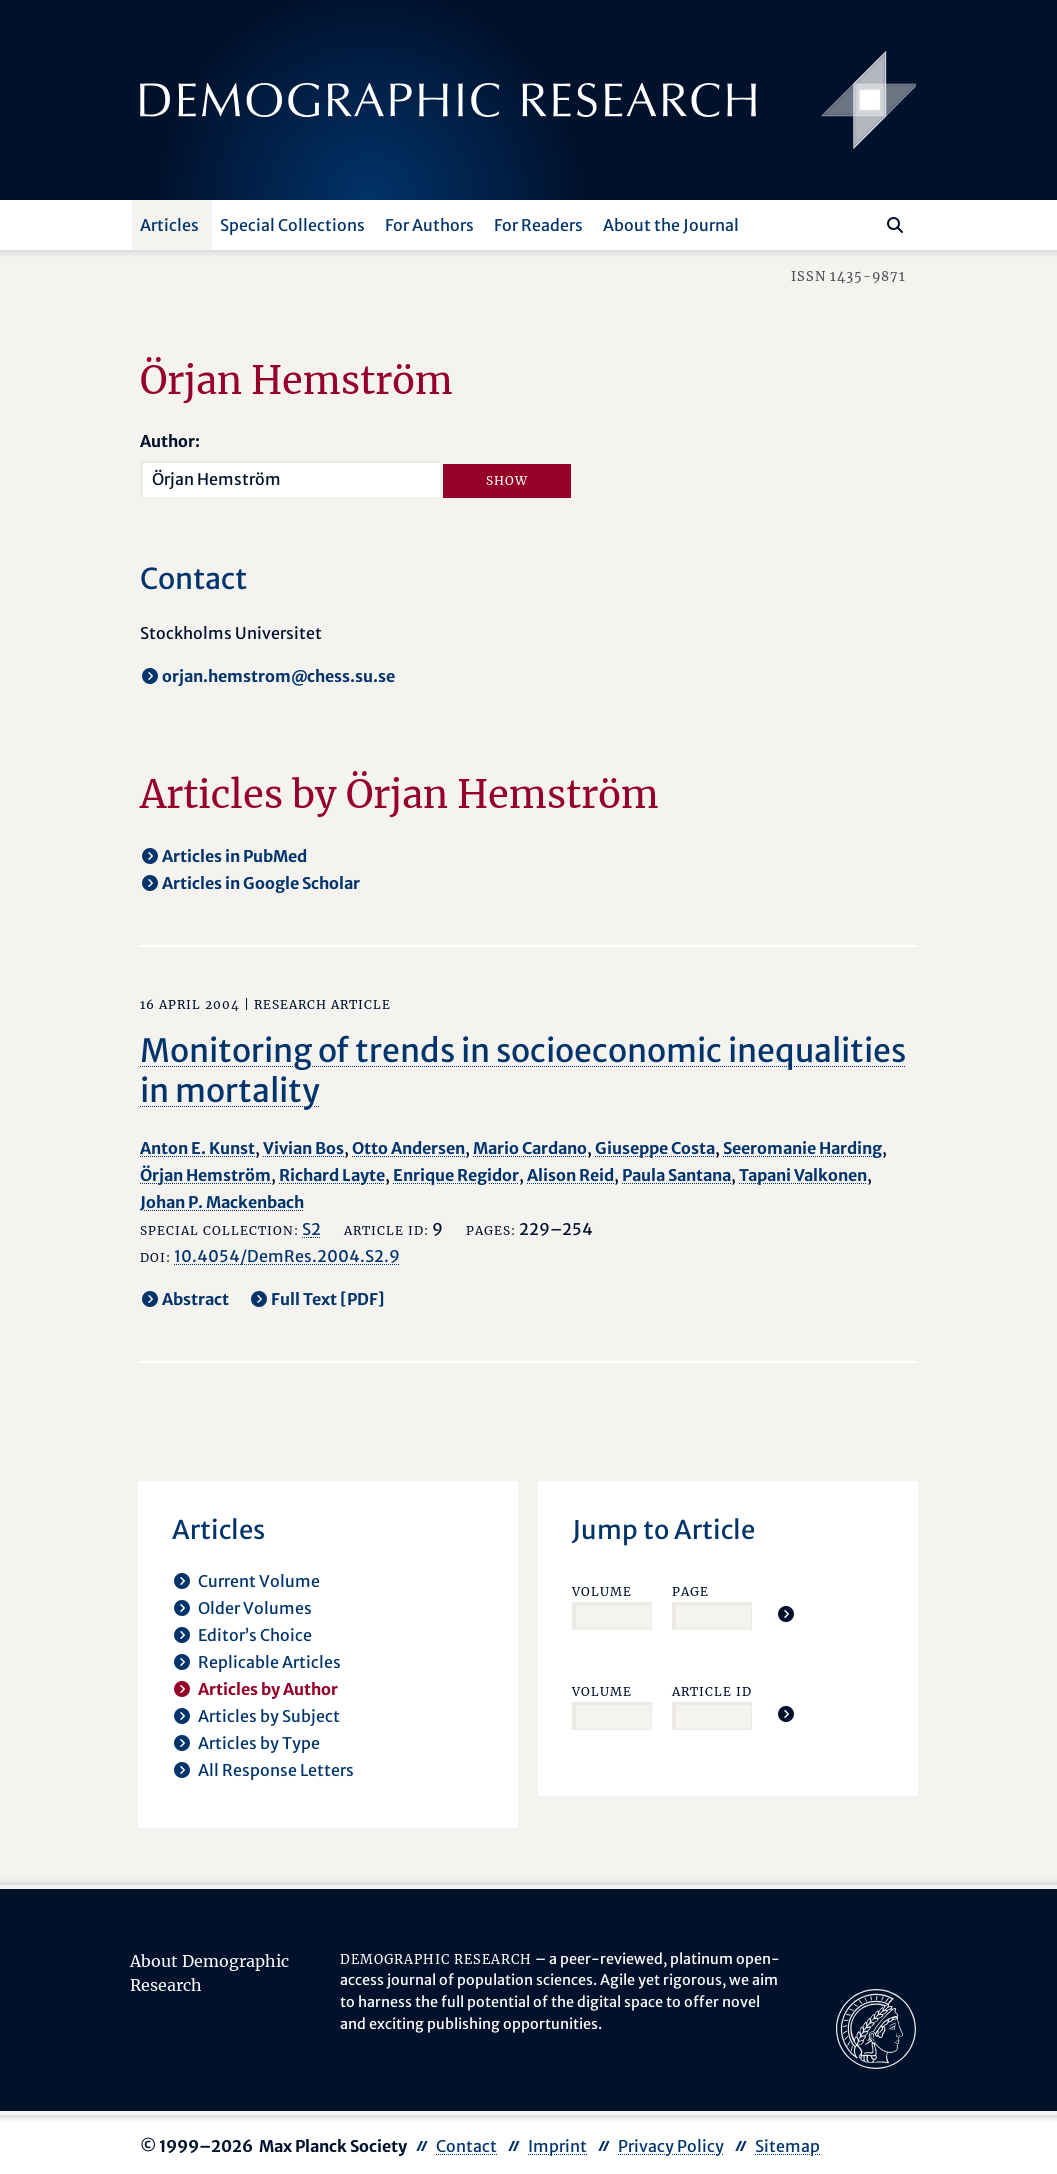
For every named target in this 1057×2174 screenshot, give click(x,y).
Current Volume (259, 1581)
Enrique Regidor (456, 1175)
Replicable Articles (269, 1662)
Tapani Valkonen (803, 1175)
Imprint (557, 2146)
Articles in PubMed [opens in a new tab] (234, 856)
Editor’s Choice (255, 1635)
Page (690, 1591)
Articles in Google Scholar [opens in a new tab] (261, 883)
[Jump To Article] (786, 1614)
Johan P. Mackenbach (222, 1202)
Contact (466, 2146)
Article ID (712, 1691)
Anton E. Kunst (197, 1148)
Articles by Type (259, 1743)
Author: (170, 441)
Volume (602, 1591)
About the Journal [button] (671, 225)
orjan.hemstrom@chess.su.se (278, 676)
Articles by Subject (269, 1716)
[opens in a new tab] (876, 2027)
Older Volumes (255, 1608)
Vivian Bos (303, 1148)
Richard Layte (332, 1175)
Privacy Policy (671, 2146)
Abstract (195, 1299)
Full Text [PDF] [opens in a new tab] (328, 1299)
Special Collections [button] (292, 225)
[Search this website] (865, 223)
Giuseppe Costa (655, 1148)
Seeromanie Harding (802, 1148)
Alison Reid (570, 1175)
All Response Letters (276, 1770)
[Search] (895, 225)
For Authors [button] (429, 225)
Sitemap (787, 2146)
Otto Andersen (408, 1148)
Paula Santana (676, 1175)
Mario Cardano (530, 1148)
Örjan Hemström (205, 1175)
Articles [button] (169, 225)
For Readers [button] (538, 225)
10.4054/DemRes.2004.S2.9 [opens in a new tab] (287, 1256)
